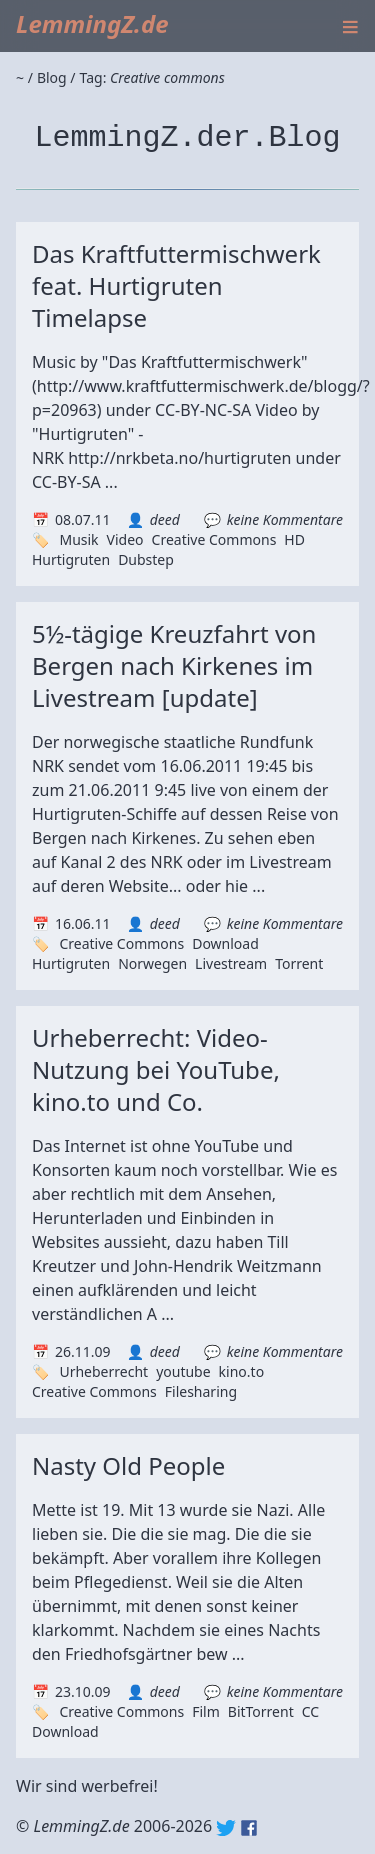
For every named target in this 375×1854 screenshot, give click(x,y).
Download (225, 943)
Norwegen (152, 963)
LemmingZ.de (92, 23)
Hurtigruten (71, 559)
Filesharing (201, 1391)
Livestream (231, 963)
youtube (183, 1371)
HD (294, 539)
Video (125, 539)
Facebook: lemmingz (249, 1828)
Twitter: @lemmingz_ (226, 1828)
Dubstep (146, 559)
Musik (78, 539)
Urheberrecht (103, 1371)
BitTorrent (261, 1711)
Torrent (299, 963)
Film (206, 1711)
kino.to (242, 1371)
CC (310, 1711)
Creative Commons (214, 539)
